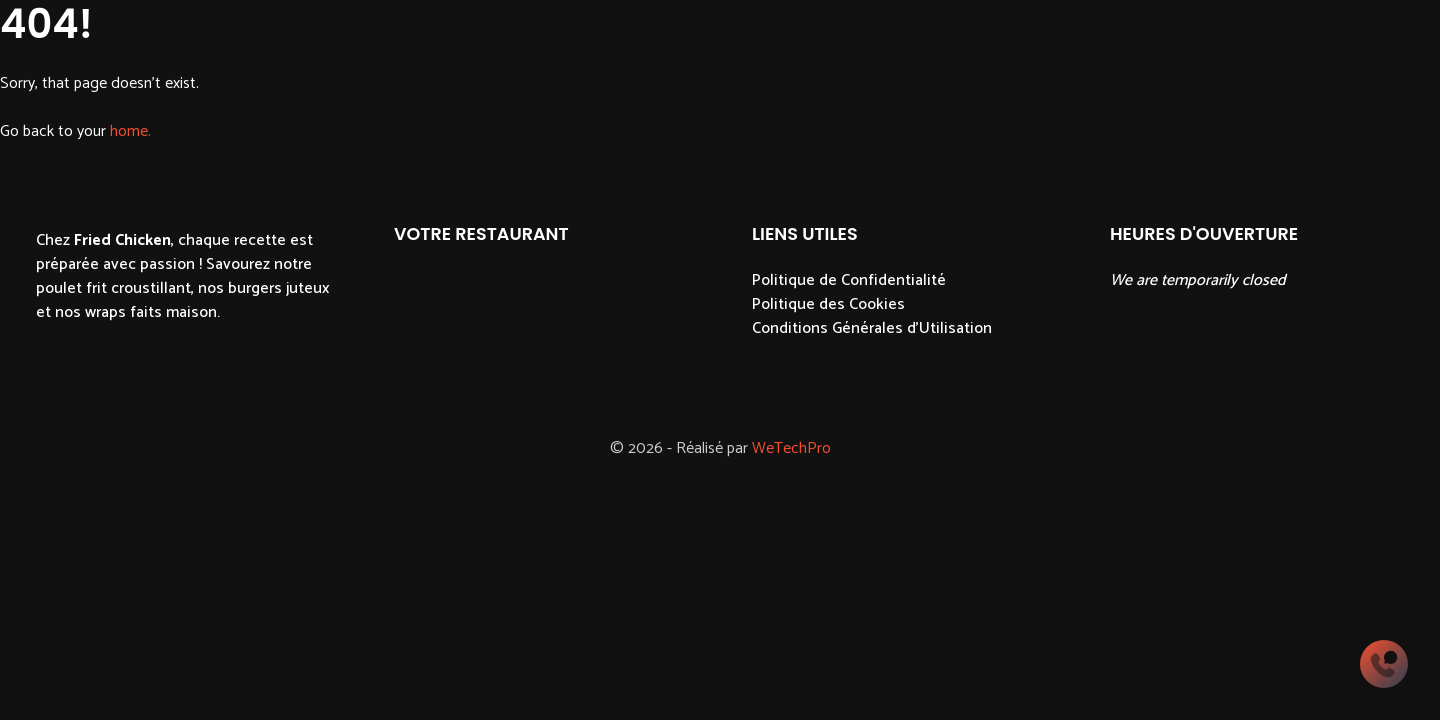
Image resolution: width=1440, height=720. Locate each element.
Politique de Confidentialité (849, 280)
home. (130, 131)
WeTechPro (791, 448)
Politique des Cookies (828, 304)
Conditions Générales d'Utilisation (872, 328)
